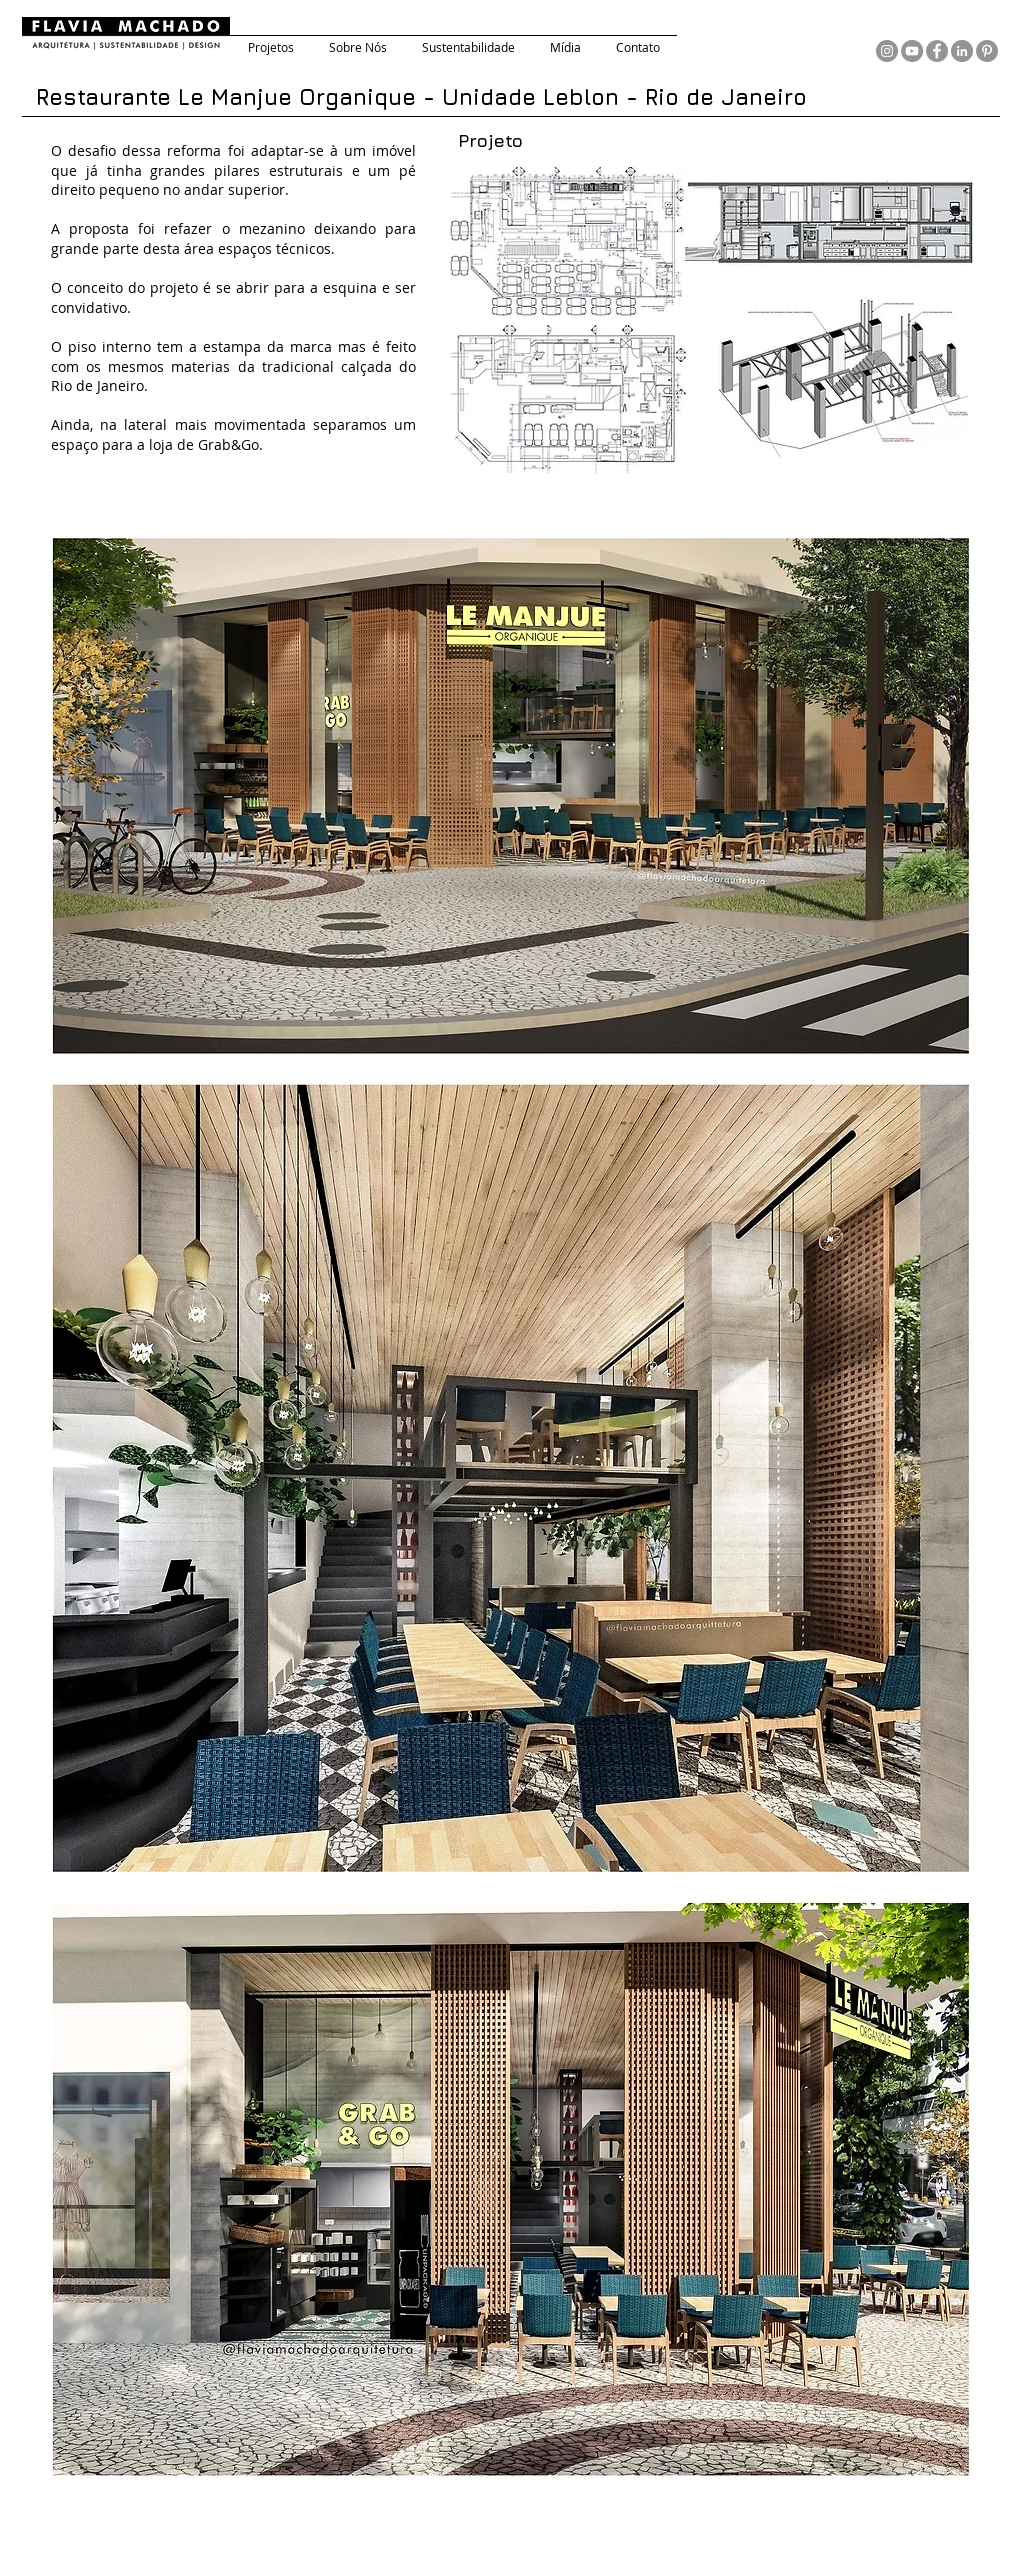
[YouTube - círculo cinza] (912, 51)
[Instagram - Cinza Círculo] (887, 51)
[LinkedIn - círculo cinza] (962, 51)
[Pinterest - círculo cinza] (987, 51)
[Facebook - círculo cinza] (937, 51)
